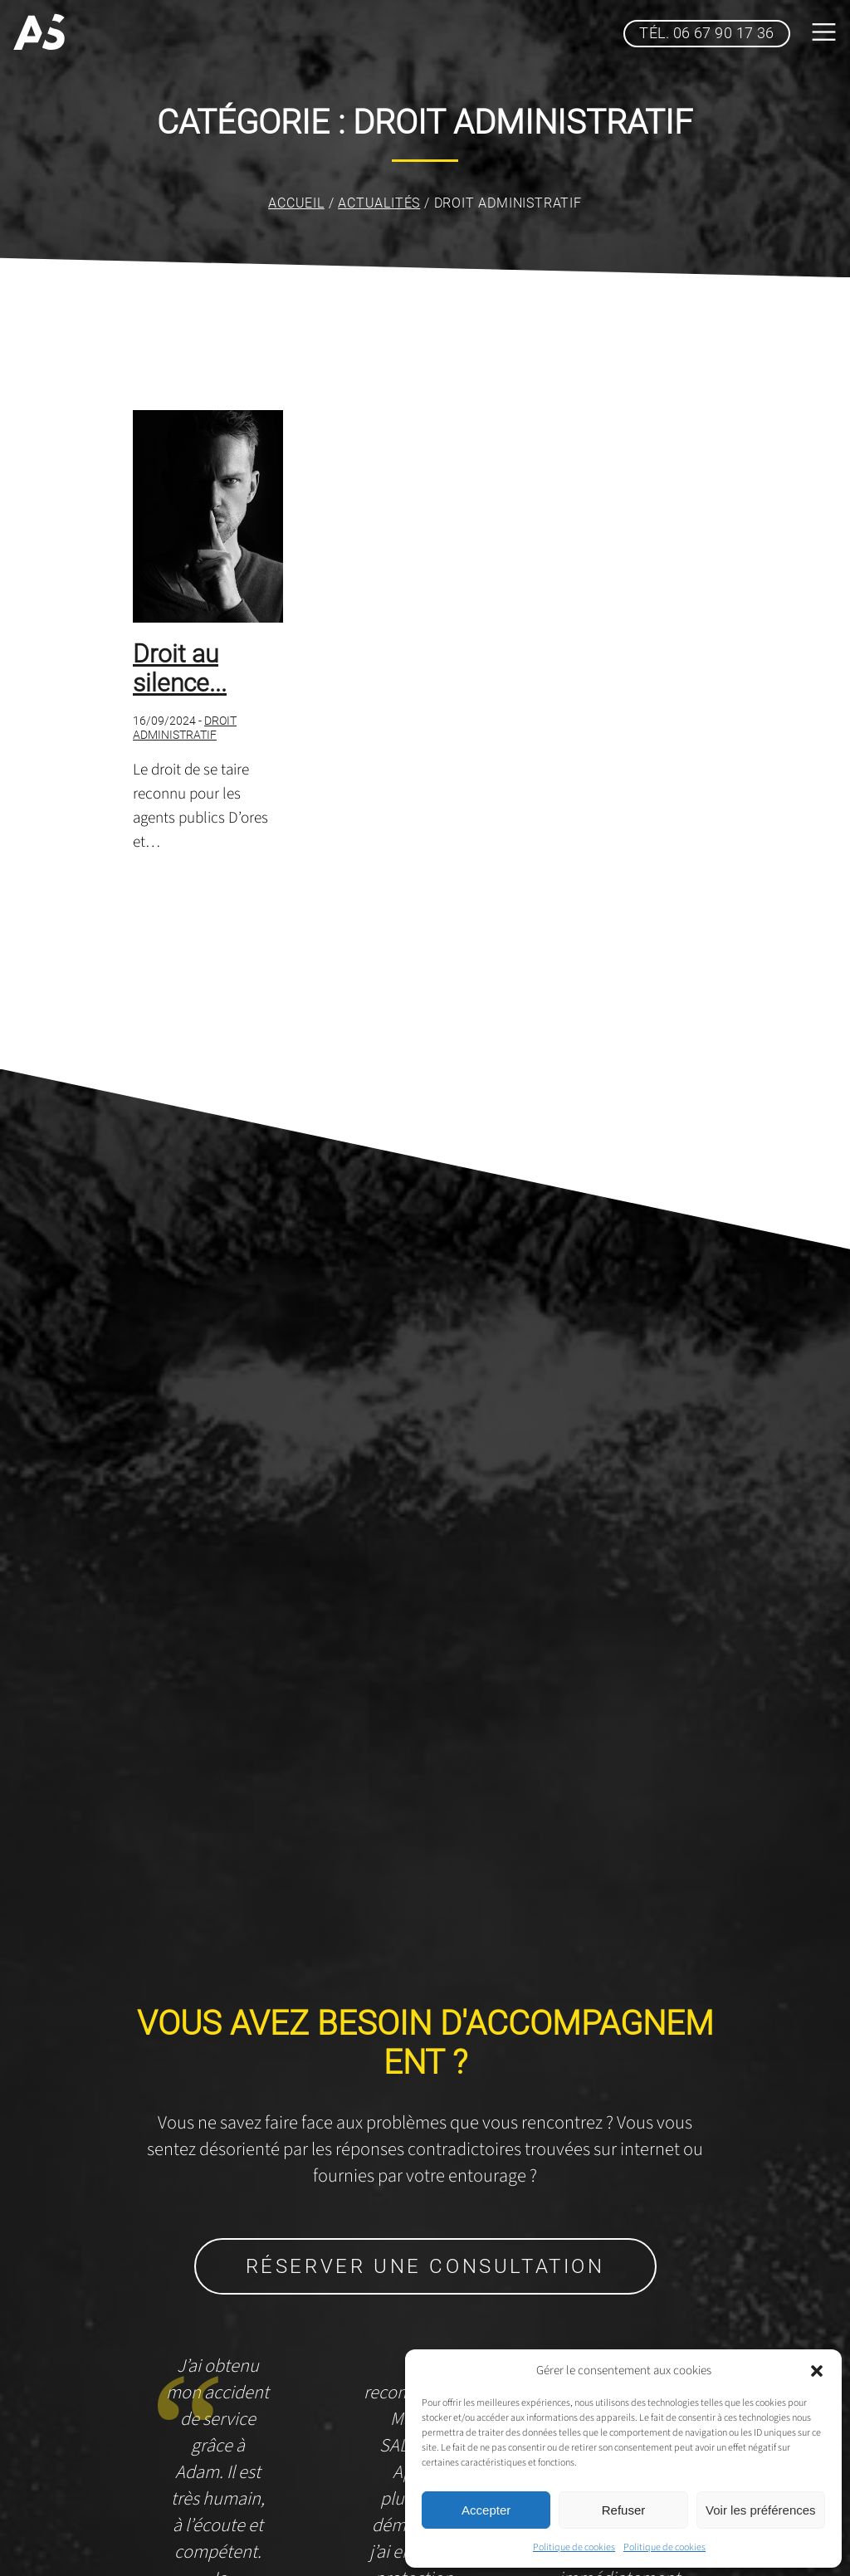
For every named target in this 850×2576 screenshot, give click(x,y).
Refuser (624, 2510)
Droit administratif (185, 728)
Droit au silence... (180, 668)
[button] (816, 2371)
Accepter (486, 2510)
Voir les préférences (761, 2510)
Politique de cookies (574, 2547)
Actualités (379, 203)
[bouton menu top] (823, 33)
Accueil (296, 203)
